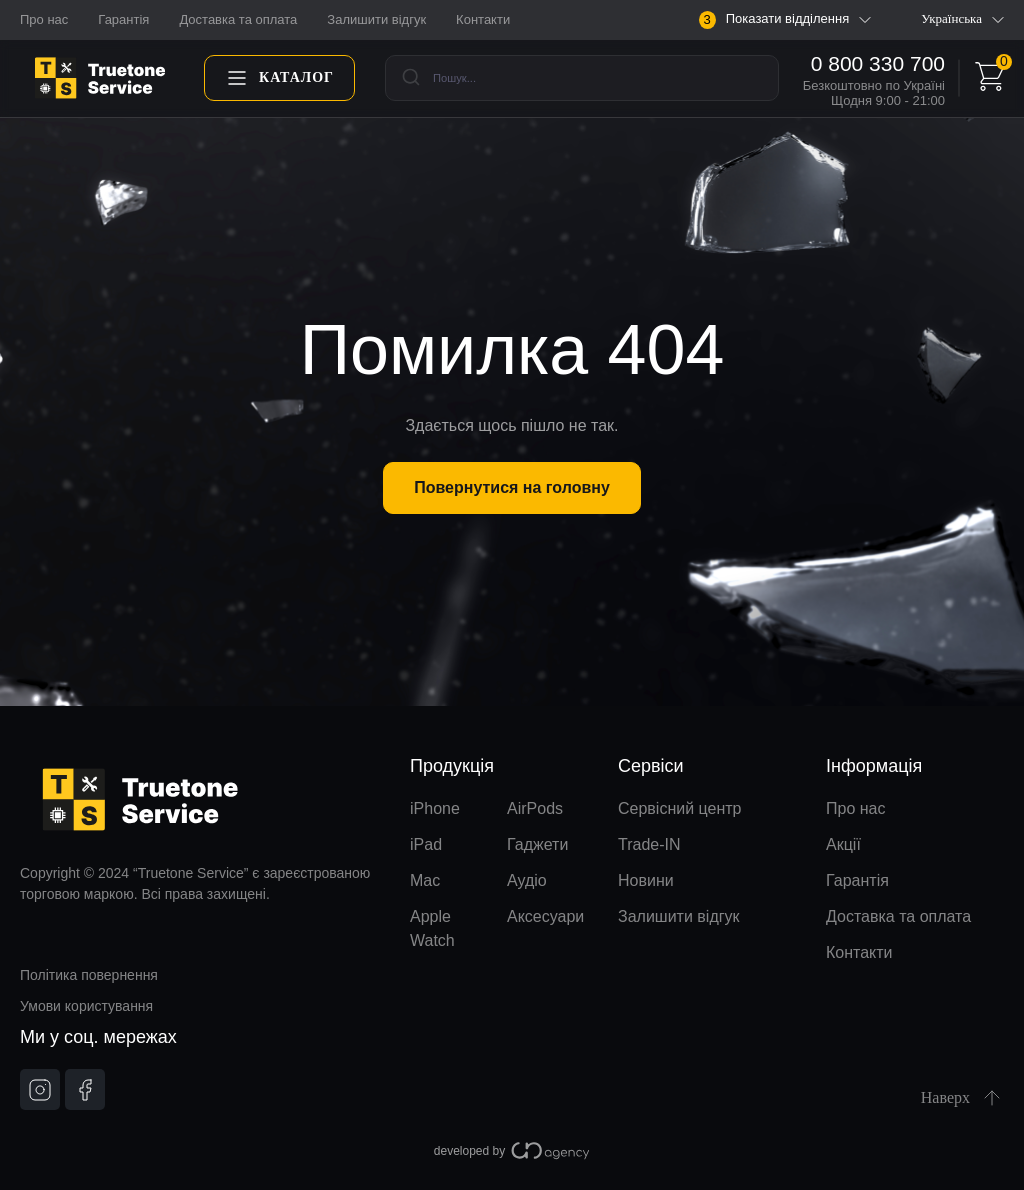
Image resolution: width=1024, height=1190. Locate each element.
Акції (843, 844)
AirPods (535, 808)
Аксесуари (545, 916)
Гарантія (123, 19)
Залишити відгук (376, 19)
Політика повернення (89, 975)
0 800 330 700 (878, 63)
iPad (426, 844)
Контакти (483, 19)
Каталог (279, 78)
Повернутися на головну (512, 487)
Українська (962, 19)
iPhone (435, 808)
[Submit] (409, 78)
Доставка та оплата (238, 19)
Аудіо (527, 880)
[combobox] (582, 78)
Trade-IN (649, 844)
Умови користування (86, 1006)
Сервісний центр (680, 808)
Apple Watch (432, 928)
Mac (425, 880)
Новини (646, 880)
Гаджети (537, 844)
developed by (512, 1150)
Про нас (44, 19)
